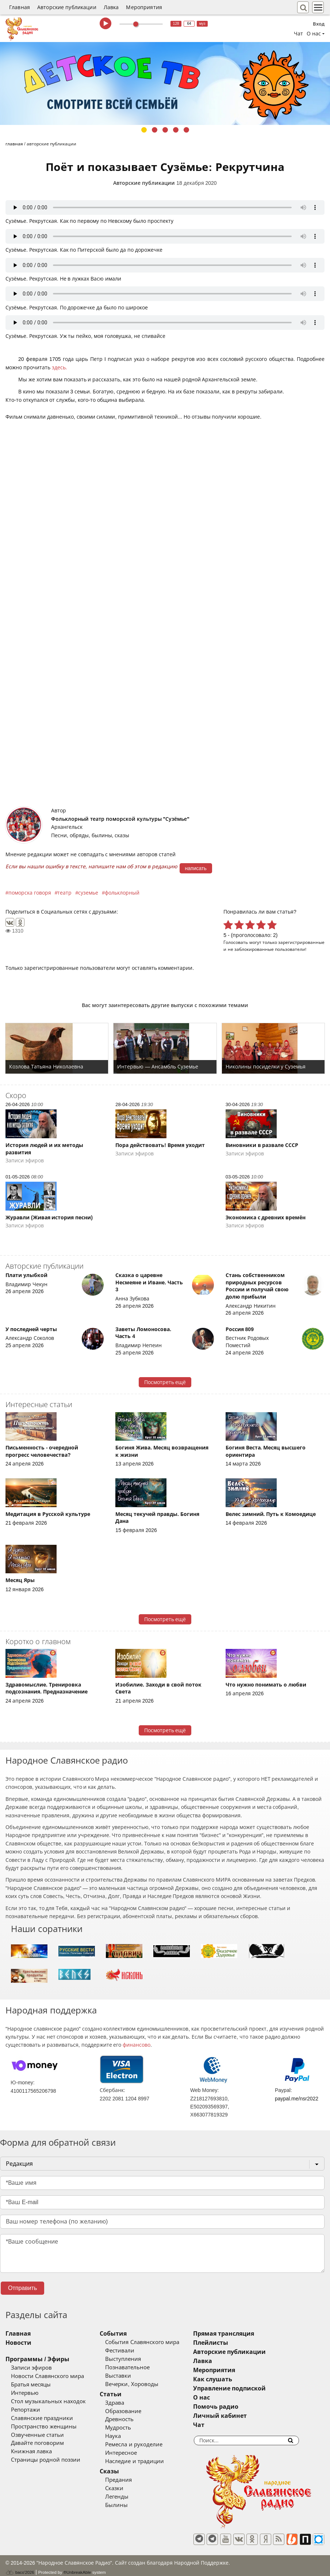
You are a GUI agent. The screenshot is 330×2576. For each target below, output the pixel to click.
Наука (129, 2436)
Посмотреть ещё (165, 1382)
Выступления (139, 2359)
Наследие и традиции (150, 2461)
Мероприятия (144, 7)
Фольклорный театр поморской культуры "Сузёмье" (120, 819)
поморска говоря (29, 893)
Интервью (24, 2393)
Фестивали (135, 2351)
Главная (19, 7)
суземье (88, 893)
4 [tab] (176, 130)
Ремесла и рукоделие (149, 2444)
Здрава (130, 2403)
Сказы (125, 2471)
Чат (298, 34)
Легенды (132, 2497)
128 (176, 24)
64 (189, 24)
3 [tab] (165, 130)
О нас (232, 2397)
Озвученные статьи (37, 2435)
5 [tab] (186, 130)
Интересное (137, 2453)
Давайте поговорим (37, 2443)
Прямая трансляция (254, 2334)
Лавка (111, 7)
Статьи (126, 2394)
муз (202, 24)
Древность (135, 2419)
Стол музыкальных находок (48, 2401)
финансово (136, 2045)
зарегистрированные (301, 942)
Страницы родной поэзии (45, 2460)
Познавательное (143, 2367)
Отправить (22, 2288)
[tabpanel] (165, 83)
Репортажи (25, 2410)
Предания (134, 2480)
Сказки (130, 2488)
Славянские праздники (42, 2418)
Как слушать (243, 2379)
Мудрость (134, 2428)
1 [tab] (144, 130)
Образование (139, 2411)
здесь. (59, 367)
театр (64, 893)
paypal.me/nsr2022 (296, 2098)
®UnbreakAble (77, 2566)
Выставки (134, 2376)
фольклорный (122, 893)
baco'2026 (19, 2566)
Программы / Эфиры (37, 2359)
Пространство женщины (44, 2427)
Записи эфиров (31, 2368)
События (128, 2334)
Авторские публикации (66, 7)
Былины (132, 2505)
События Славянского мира (158, 2342)
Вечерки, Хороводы (147, 2384)
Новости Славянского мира (47, 2376)
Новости (18, 2343)
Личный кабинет (251, 2416)
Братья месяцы (31, 2385)
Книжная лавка (31, 2451)
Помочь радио (246, 2407)
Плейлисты (241, 2343)
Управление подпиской (260, 2388)
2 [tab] (154, 130)
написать (196, 868)
